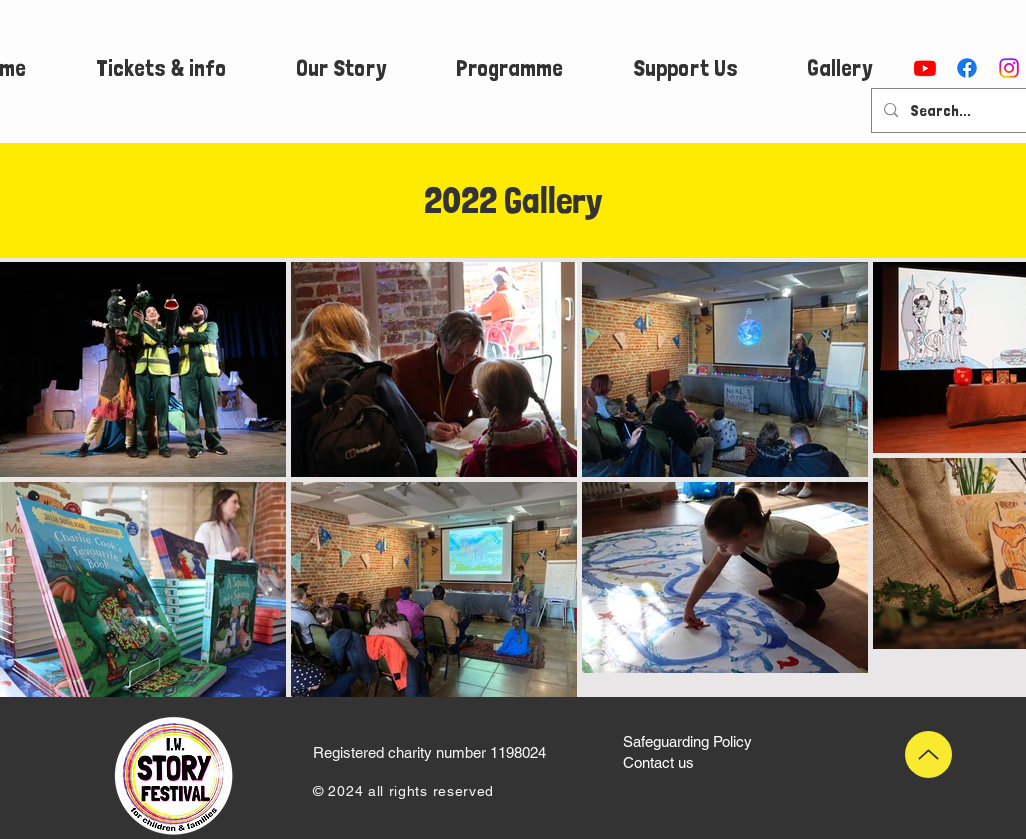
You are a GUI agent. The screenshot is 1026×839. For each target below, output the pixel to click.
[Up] (928, 754)
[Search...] (958, 110)
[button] (161, 68)
